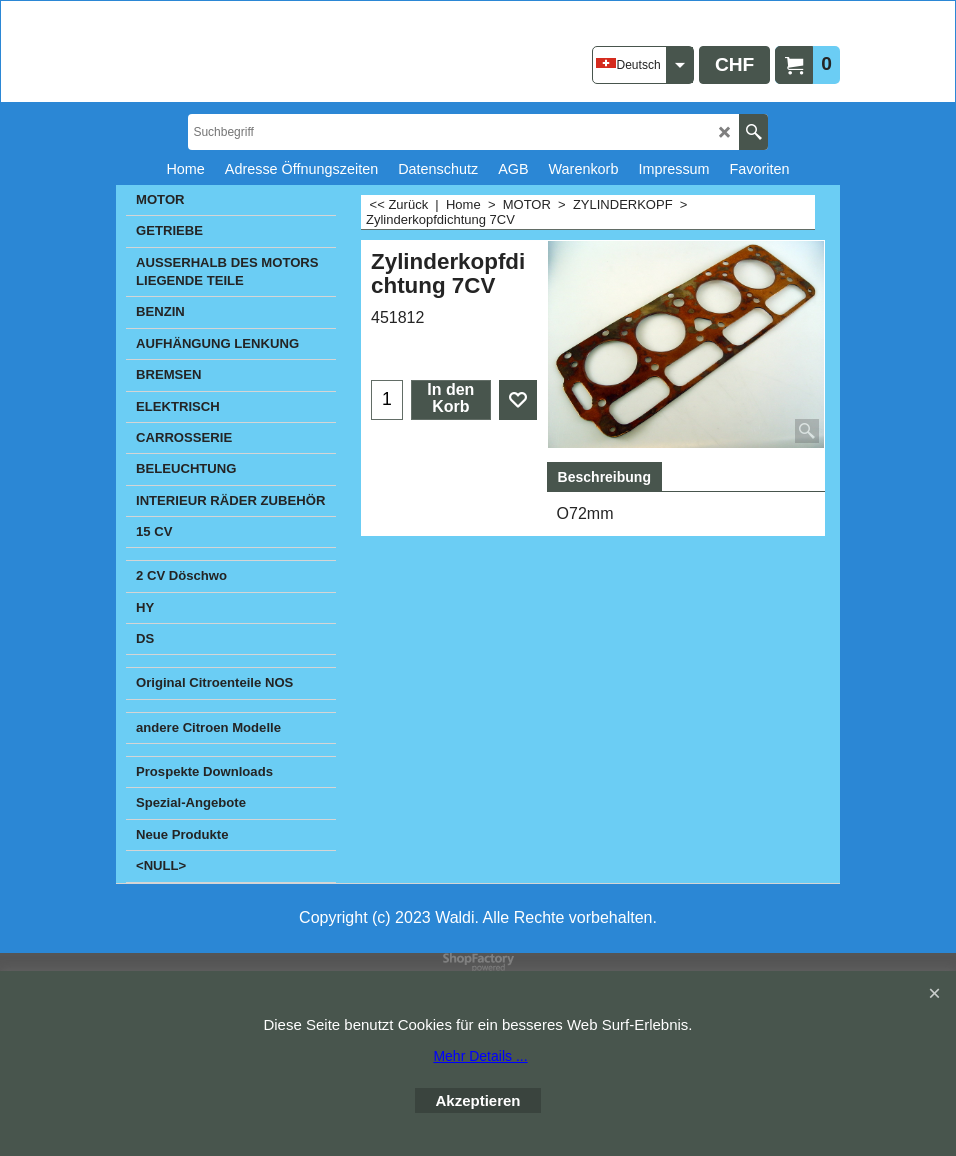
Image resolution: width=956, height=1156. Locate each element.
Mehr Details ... (480, 1056)
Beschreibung (604, 477)
